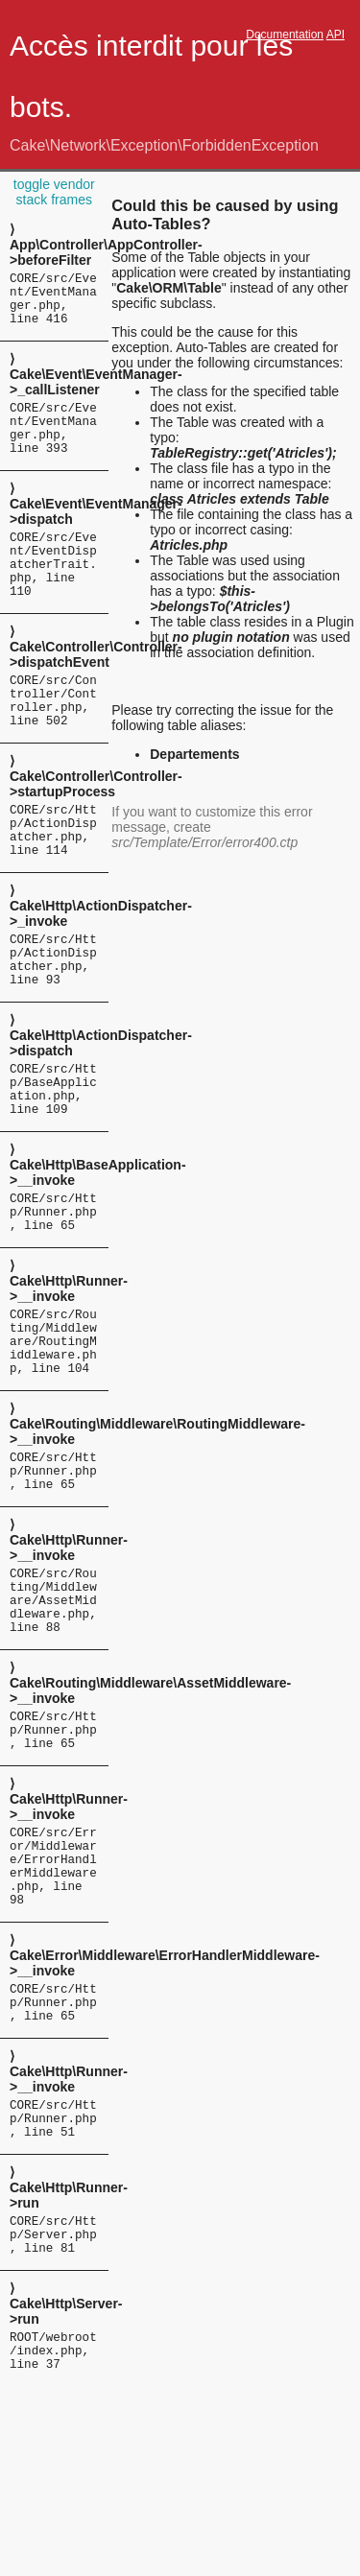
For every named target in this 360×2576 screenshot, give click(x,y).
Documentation (285, 34)
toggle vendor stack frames (54, 192)
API (335, 34)
